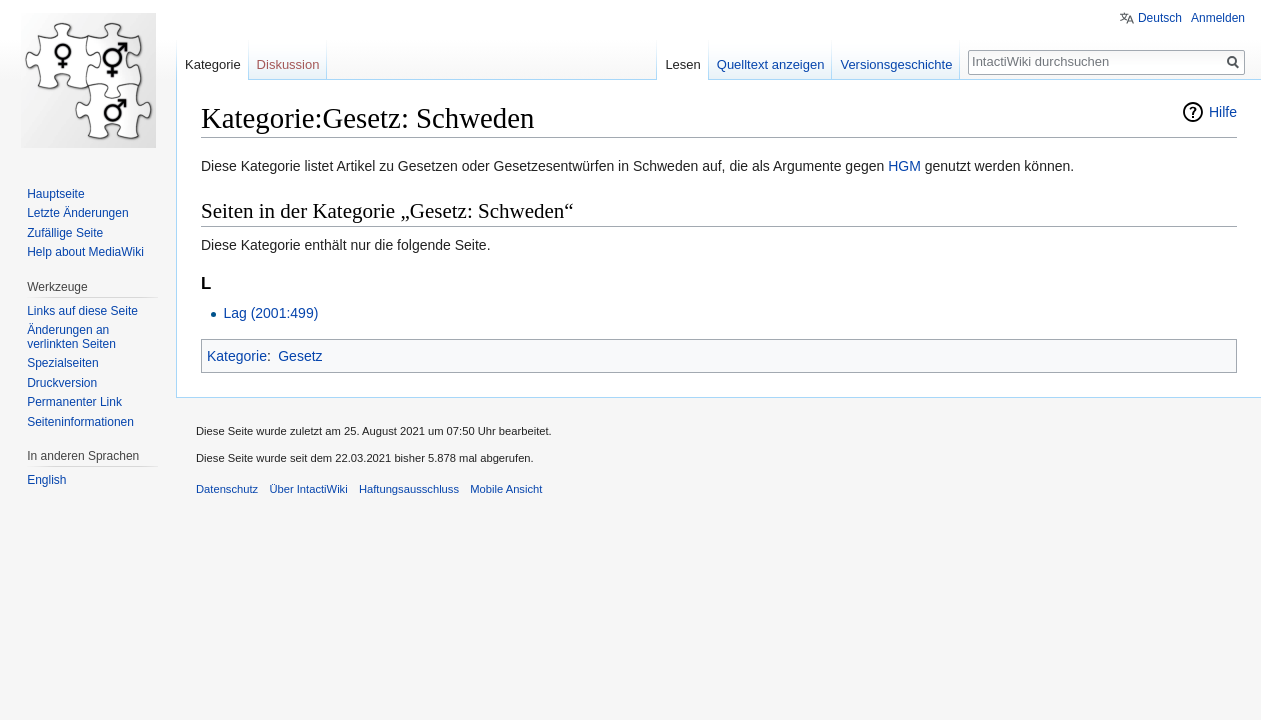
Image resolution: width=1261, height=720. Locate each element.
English (46, 480)
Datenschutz (227, 489)
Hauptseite (55, 194)
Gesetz (300, 356)
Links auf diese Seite (82, 311)
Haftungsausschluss (409, 489)
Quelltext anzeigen (771, 64)
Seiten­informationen (80, 422)
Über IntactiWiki (308, 489)
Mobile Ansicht (506, 489)
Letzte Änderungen (77, 213)
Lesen (682, 64)
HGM (904, 166)
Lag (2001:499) (270, 313)
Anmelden (1218, 18)
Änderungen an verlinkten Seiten (71, 337)
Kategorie (237, 356)
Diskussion (288, 64)
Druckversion (62, 383)
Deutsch (1160, 18)
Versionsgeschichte (896, 64)
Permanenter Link (74, 402)
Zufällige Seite (65, 233)
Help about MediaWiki (85, 252)
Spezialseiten (62, 363)
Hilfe (1223, 112)
